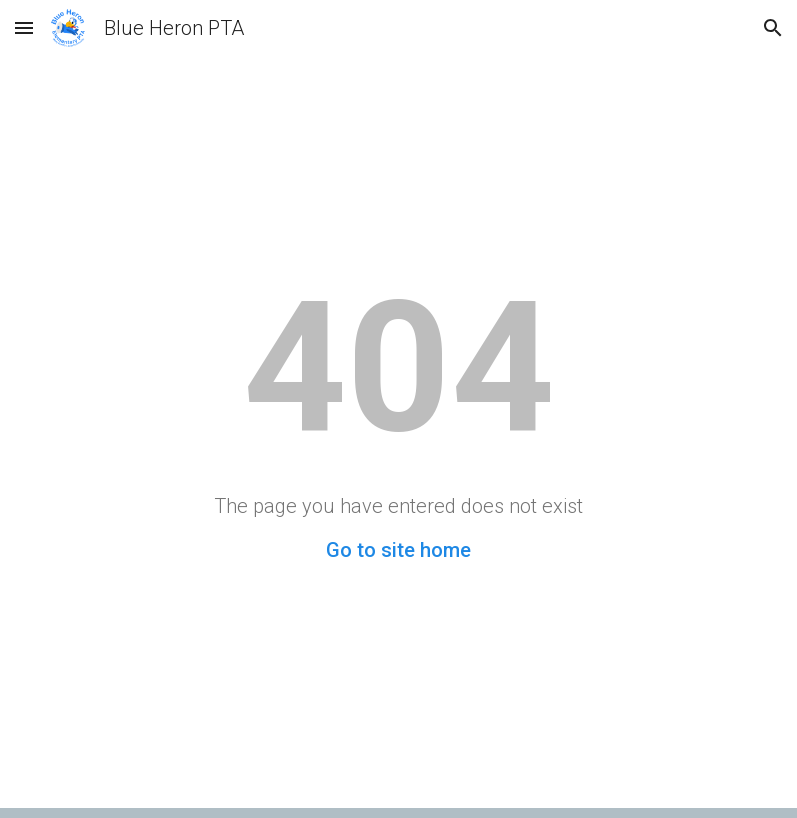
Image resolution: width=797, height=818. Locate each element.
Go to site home (398, 550)
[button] (24, 27)
